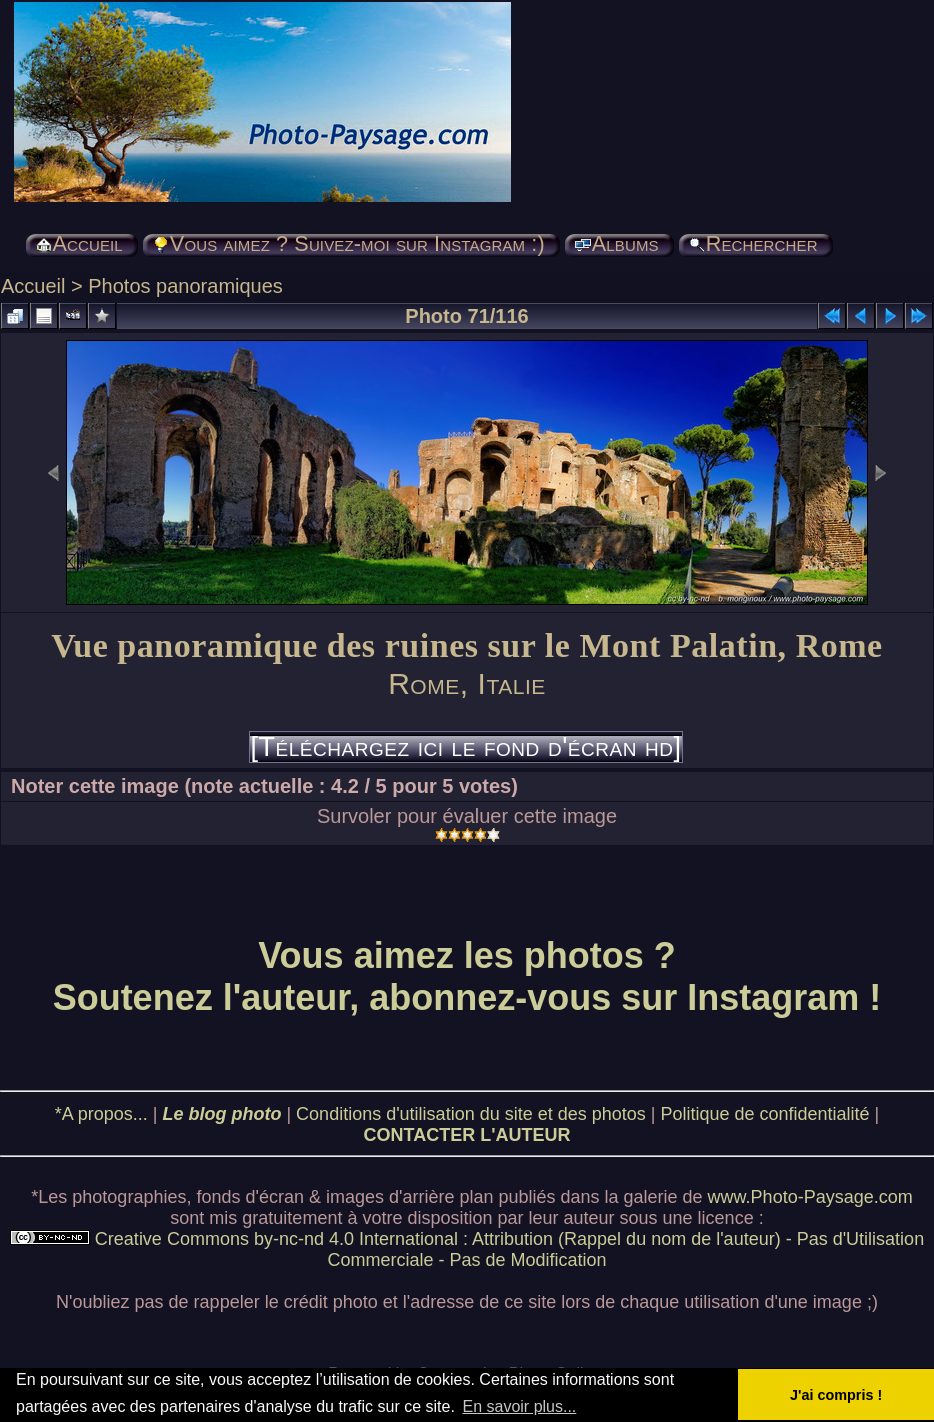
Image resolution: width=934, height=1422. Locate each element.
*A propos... (101, 1114)
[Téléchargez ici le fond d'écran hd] (465, 747)
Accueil (33, 286)
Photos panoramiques (185, 286)
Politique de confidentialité (764, 1114)
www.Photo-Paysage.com (810, 1197)
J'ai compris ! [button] (836, 1395)
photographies (129, 1197)
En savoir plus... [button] (519, 1406)
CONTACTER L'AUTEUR (467, 1135)
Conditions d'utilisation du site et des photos (471, 1114)
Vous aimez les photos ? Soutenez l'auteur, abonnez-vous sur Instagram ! (467, 976)
